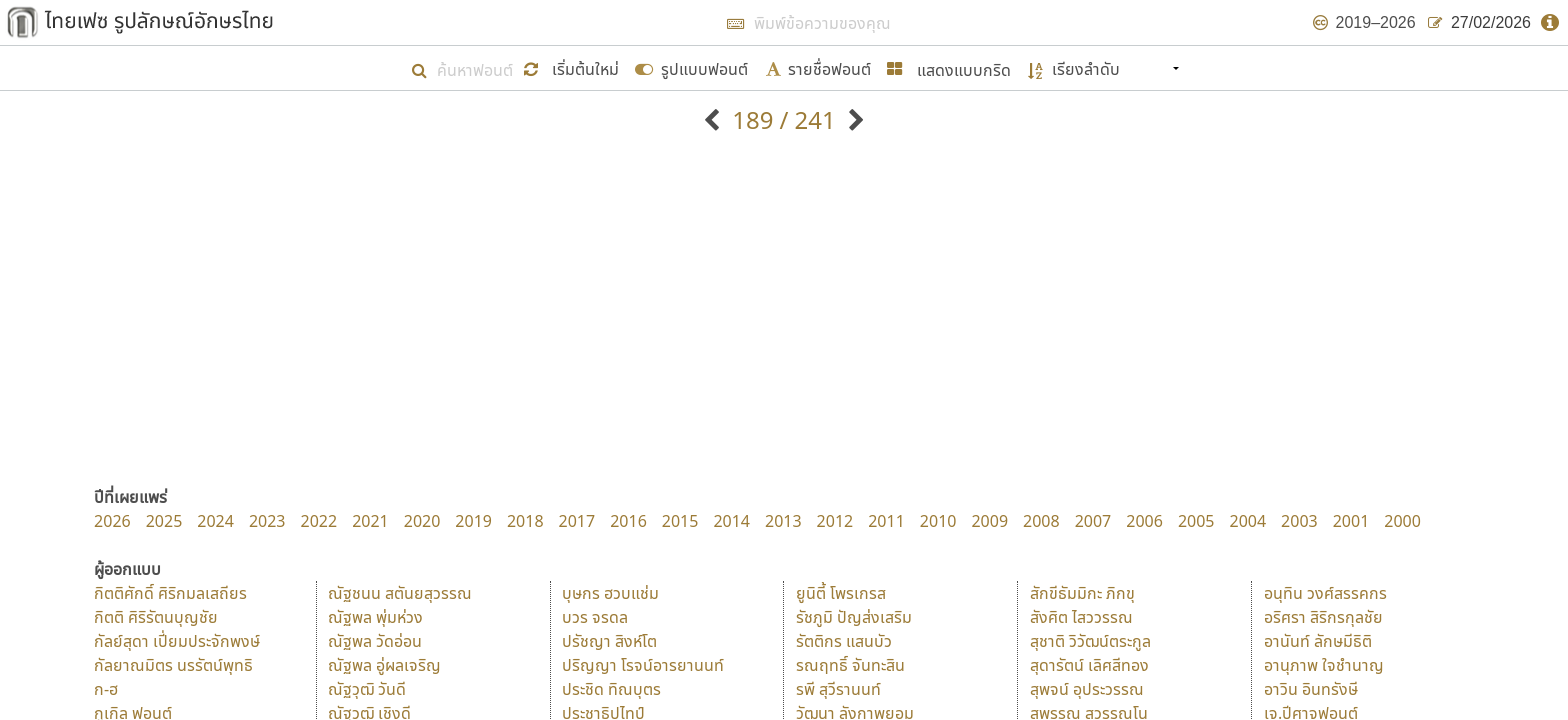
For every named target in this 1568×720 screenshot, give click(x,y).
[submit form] (691, 67)
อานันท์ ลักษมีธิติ (1318, 641)
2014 (731, 521)
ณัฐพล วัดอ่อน (375, 641)
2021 (370, 521)
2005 (1196, 521)
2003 (1299, 521)
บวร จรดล (595, 617)
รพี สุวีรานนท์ (838, 689)
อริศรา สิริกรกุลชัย (1323, 617)
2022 (319, 521)
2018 (525, 521)
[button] (574, 67)
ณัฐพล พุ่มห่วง (375, 617)
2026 (112, 521)
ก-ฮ (106, 689)
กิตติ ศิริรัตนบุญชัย (156, 617)
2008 (1041, 521)
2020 (422, 521)
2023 (267, 521)
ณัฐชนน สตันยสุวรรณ (400, 593)
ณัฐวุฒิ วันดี (367, 689)
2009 (989, 521)
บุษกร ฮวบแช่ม (610, 593)
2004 (1247, 521)
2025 (164, 521)
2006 (1144, 521)
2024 (215, 521)
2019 (473, 521)
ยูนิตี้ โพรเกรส (841, 593)
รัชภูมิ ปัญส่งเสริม (854, 617)
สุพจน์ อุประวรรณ (1087, 689)
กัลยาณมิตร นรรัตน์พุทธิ (173, 665)
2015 (680, 521)
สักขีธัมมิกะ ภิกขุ (1082, 593)
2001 (1351, 521)
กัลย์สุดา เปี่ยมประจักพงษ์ (177, 641)
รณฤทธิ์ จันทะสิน (850, 665)
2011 (886, 521)
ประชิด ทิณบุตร (611, 689)
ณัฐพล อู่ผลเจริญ (384, 665)
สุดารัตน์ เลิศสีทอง (1089, 665)
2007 (1093, 521)
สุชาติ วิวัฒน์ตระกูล (1090, 641)
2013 (783, 521)
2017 (577, 521)
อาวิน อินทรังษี (1311, 689)
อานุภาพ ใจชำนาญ (1324, 665)
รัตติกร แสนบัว (844, 641)
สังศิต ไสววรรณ (1081, 617)
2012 (835, 521)
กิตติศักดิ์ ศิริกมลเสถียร (170, 593)
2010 (938, 521)
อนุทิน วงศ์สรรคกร (1325, 593)
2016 (628, 521)
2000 (1402, 521)
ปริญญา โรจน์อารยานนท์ (643, 665)
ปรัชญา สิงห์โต (609, 641)
